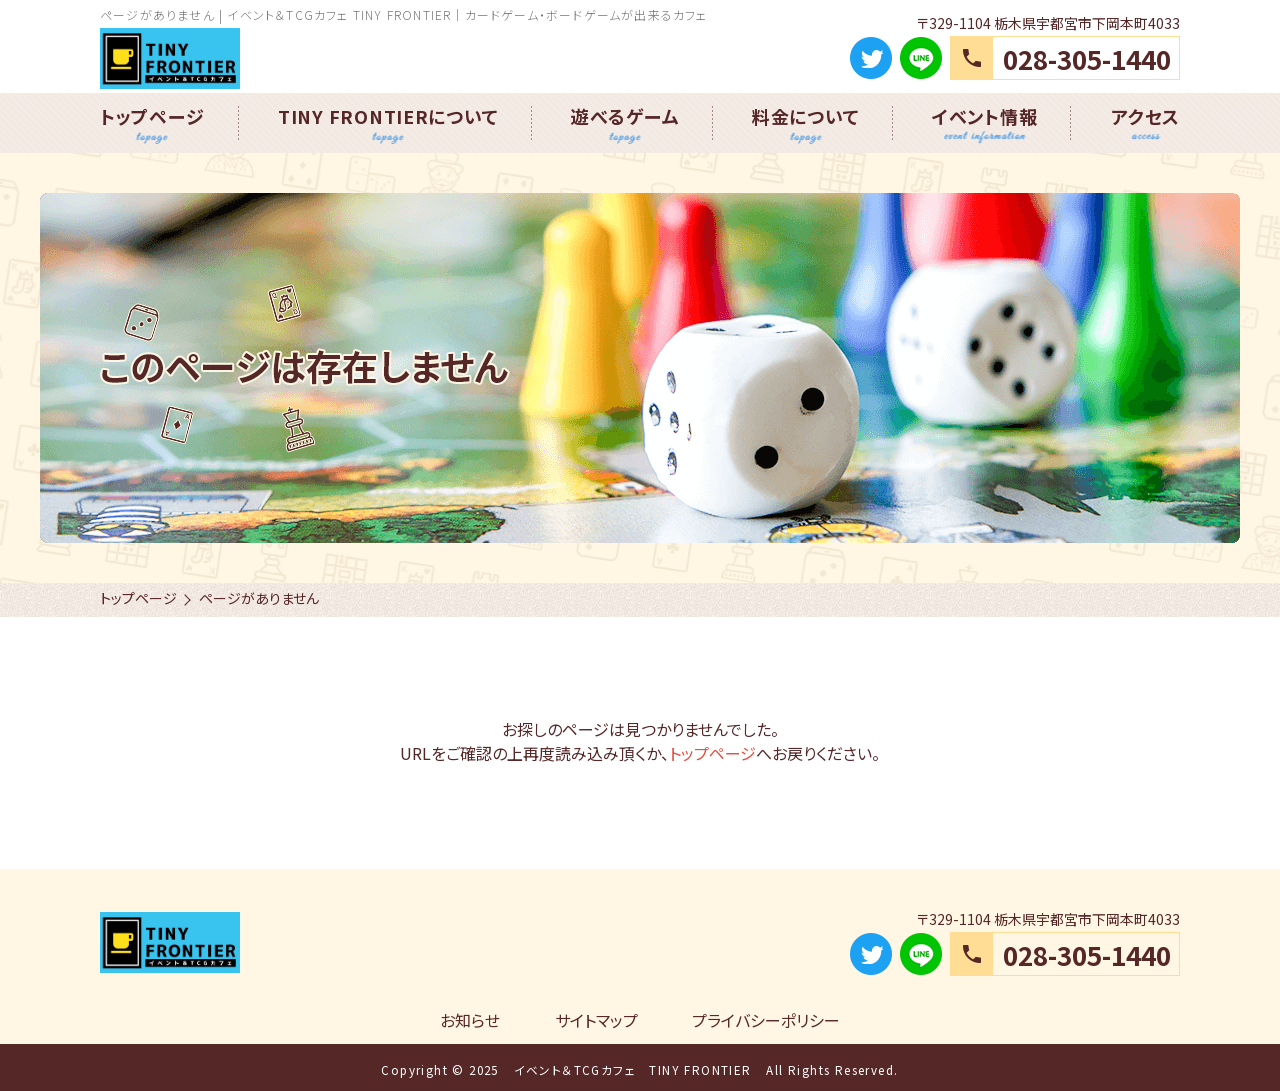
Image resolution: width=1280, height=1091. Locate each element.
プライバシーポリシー (766, 1020)
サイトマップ (596, 1020)
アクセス (1145, 116)
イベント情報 (984, 116)
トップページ (152, 116)
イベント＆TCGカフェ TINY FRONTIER (633, 1069)
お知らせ (470, 1020)
